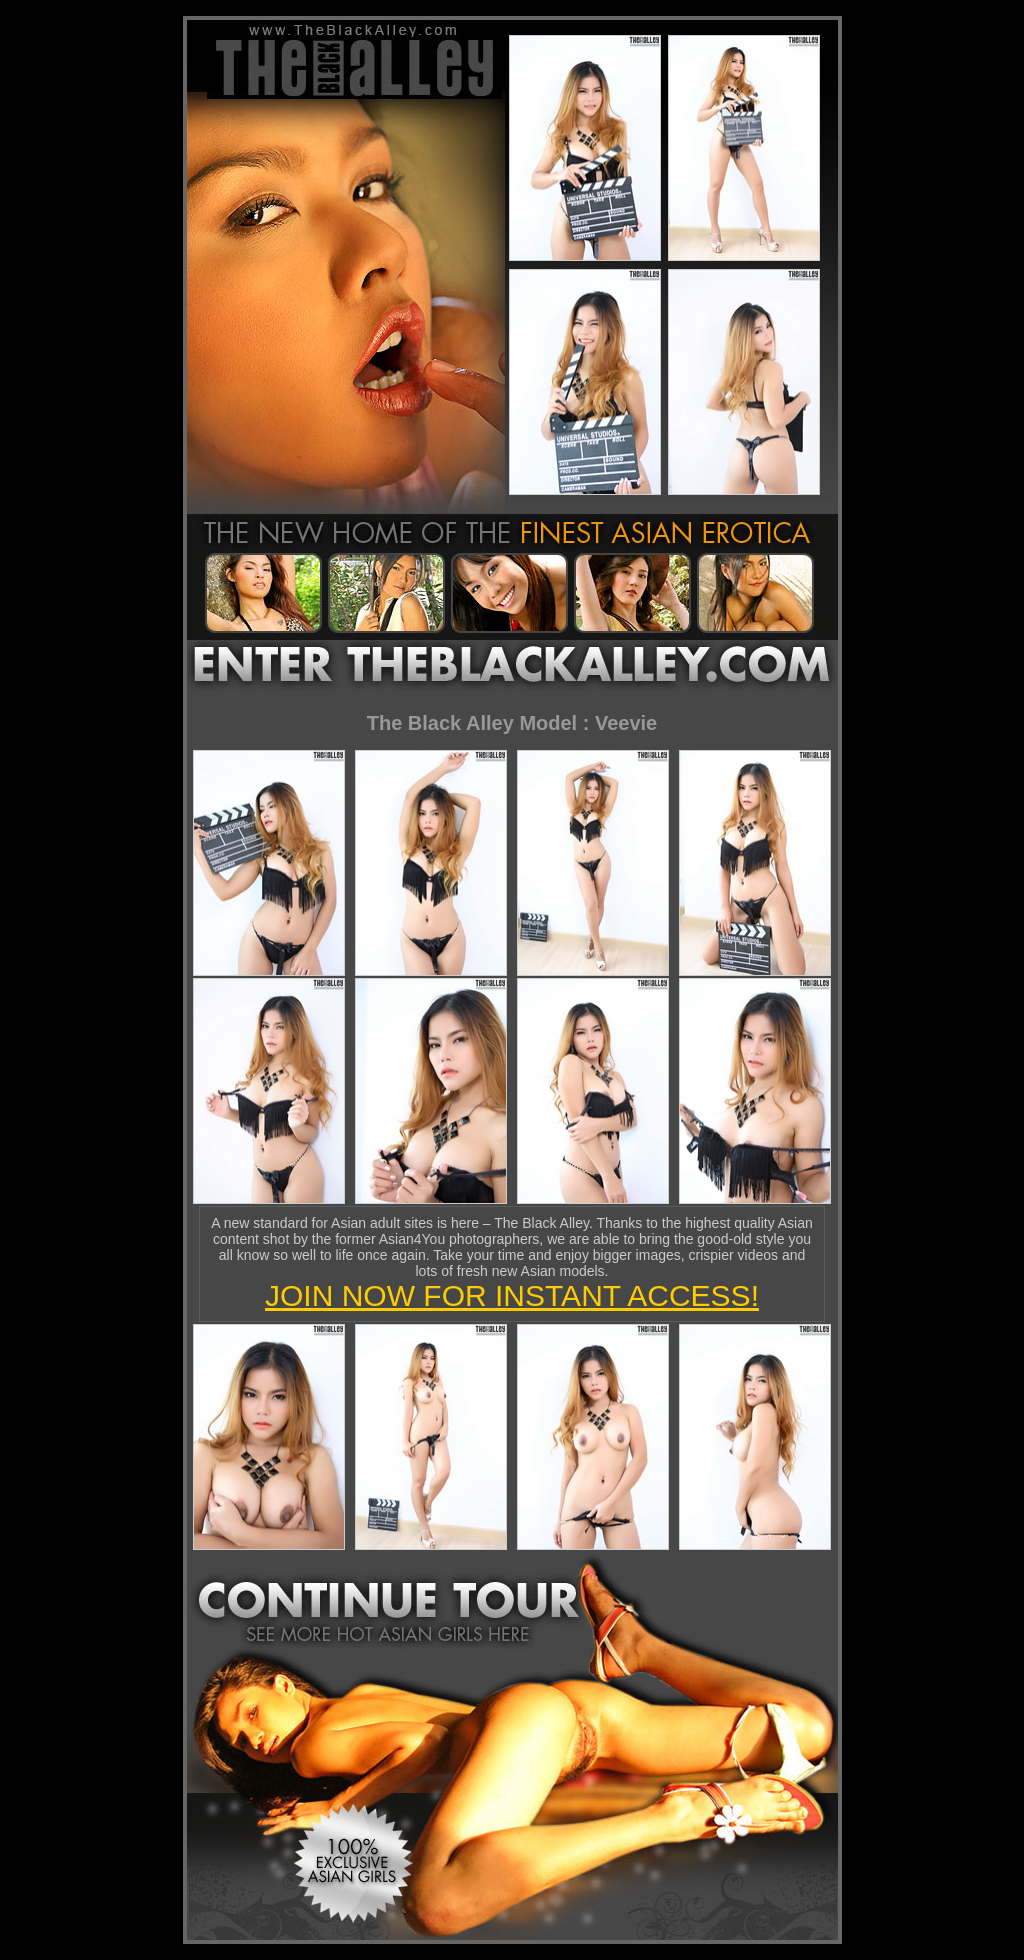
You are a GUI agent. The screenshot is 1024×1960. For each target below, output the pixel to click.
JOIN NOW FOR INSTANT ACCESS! (512, 1295)
